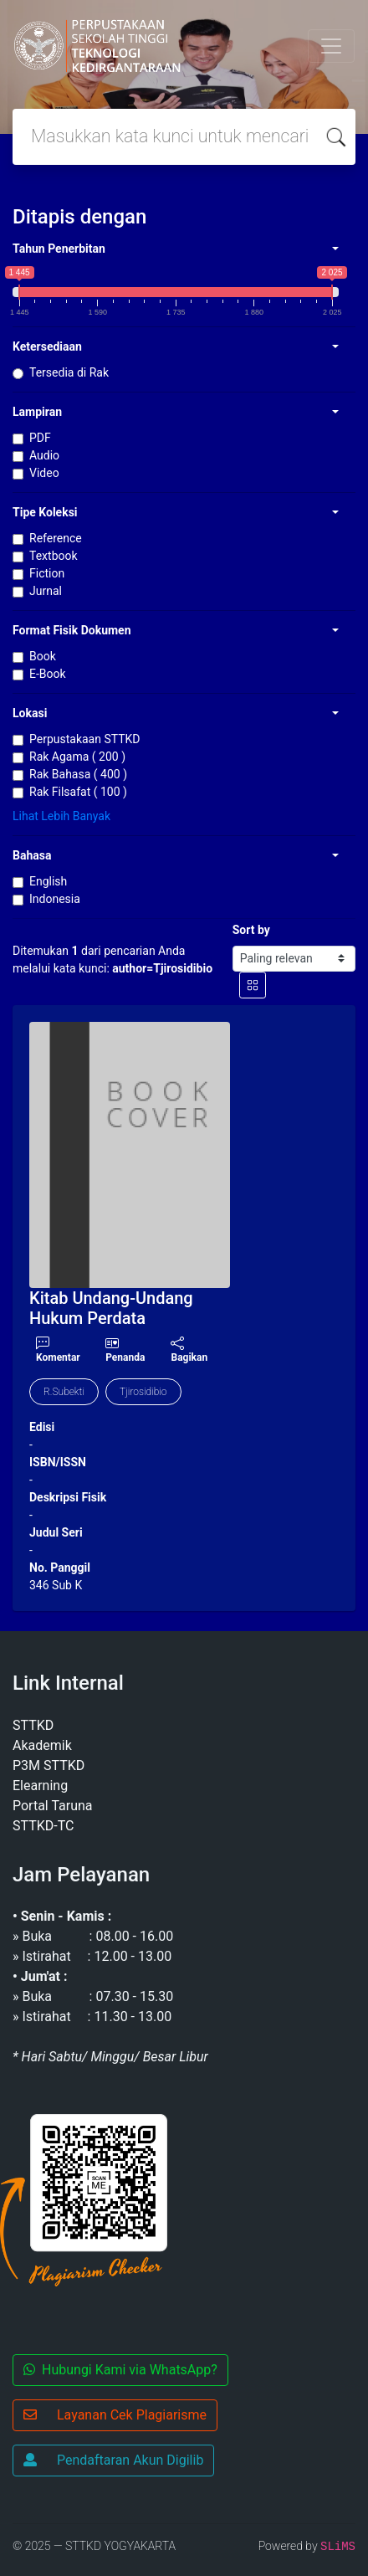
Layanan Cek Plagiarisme (115, 2415)
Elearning (40, 1785)
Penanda (125, 1357)
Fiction (46, 573)
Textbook (53, 555)
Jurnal (45, 591)
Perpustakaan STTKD (85, 739)
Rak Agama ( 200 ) (77, 756)
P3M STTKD (48, 1765)
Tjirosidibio (143, 1392)
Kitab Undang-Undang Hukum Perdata (111, 1308)
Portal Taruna (53, 1806)
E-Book (47, 673)
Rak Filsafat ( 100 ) (78, 791)
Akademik (42, 1745)
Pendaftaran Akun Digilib (113, 2460)
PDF (40, 437)
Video (44, 473)
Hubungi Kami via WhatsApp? (120, 2370)
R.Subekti (63, 1392)
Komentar (58, 1350)
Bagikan (189, 1350)
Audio (44, 455)
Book (42, 656)
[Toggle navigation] (331, 46)
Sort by (251, 929)
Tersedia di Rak (69, 372)
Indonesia (54, 899)
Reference (55, 538)
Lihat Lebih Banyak (61, 816)
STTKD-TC (43, 1826)
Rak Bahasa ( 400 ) (78, 774)
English (48, 881)
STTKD (33, 1725)
